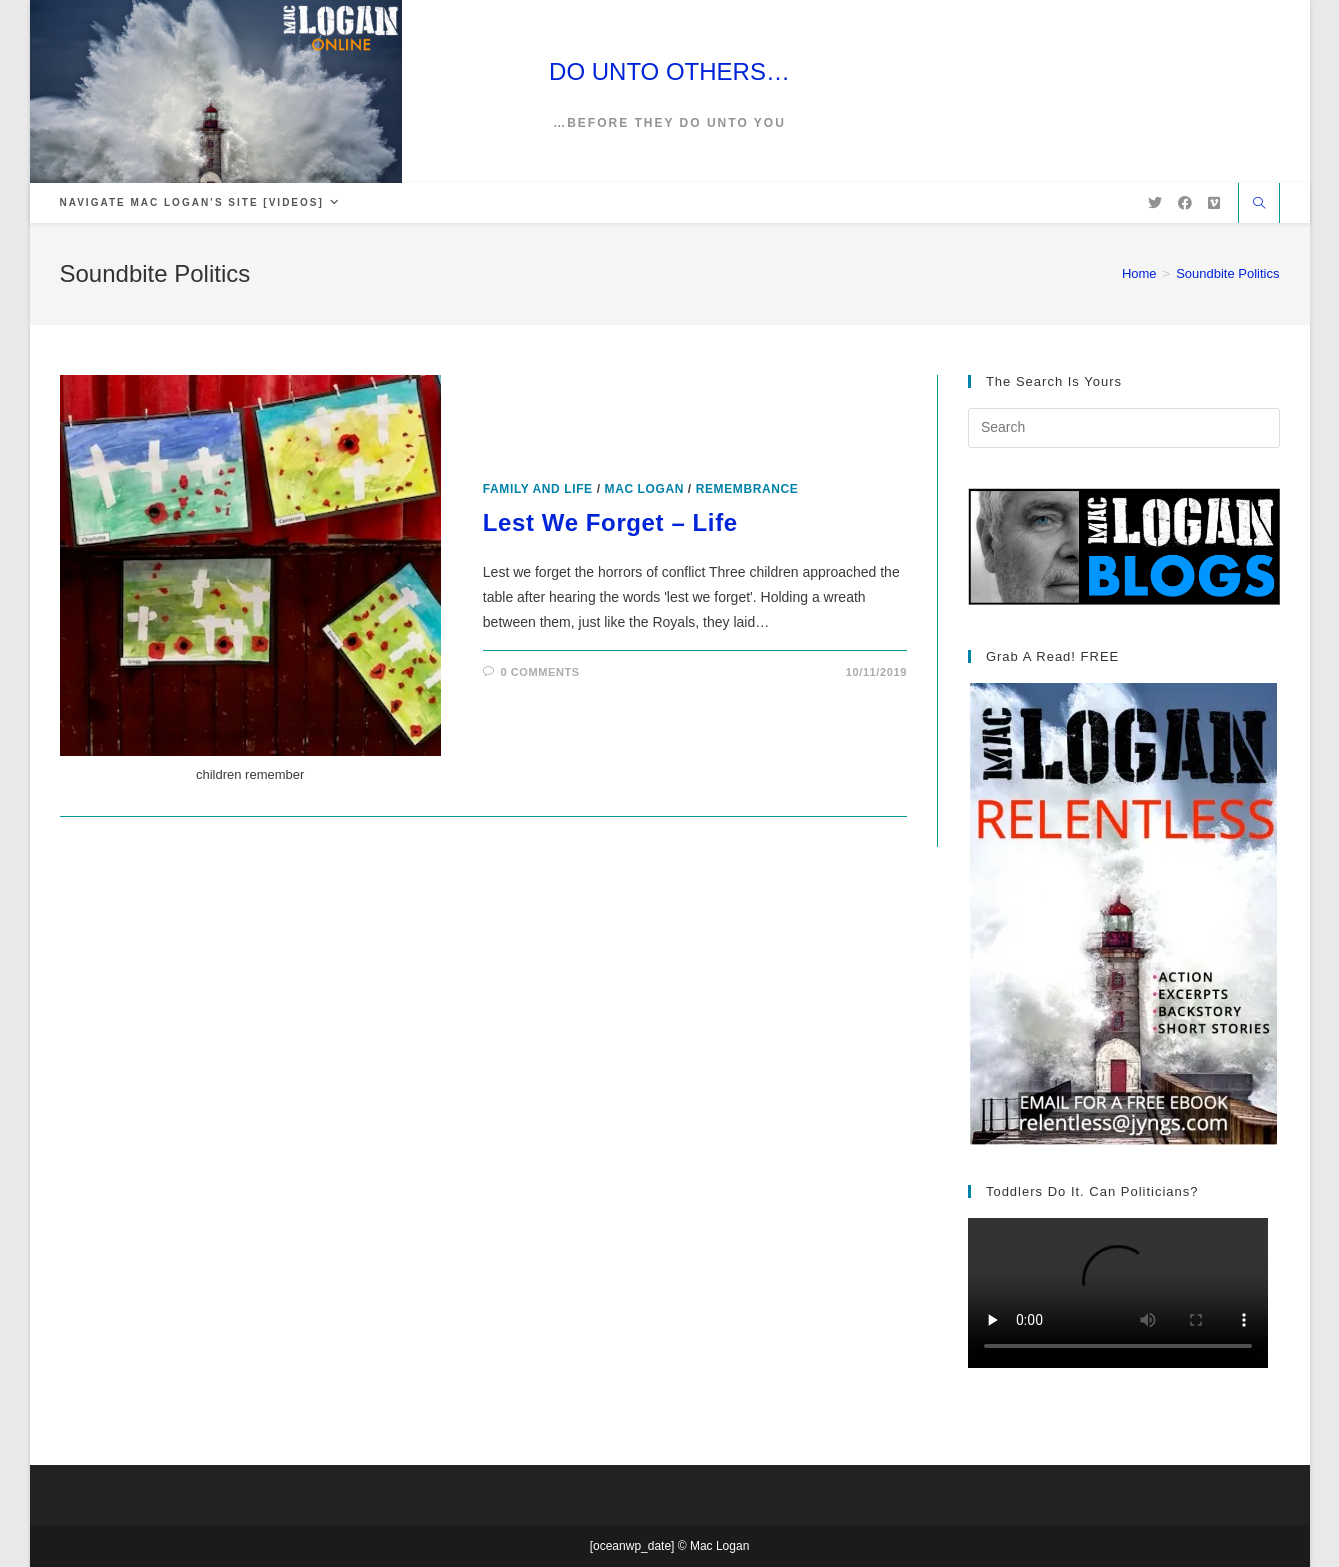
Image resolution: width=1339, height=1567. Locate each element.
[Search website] (1259, 205)
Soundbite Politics (1227, 273)
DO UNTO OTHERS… (669, 71)
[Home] (1139, 273)
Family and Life (538, 489)
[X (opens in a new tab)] (1155, 203)
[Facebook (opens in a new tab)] (1185, 203)
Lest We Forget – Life (610, 522)
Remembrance (747, 489)
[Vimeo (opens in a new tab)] (1214, 203)
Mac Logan (644, 489)
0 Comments (539, 672)
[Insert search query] (1124, 428)
